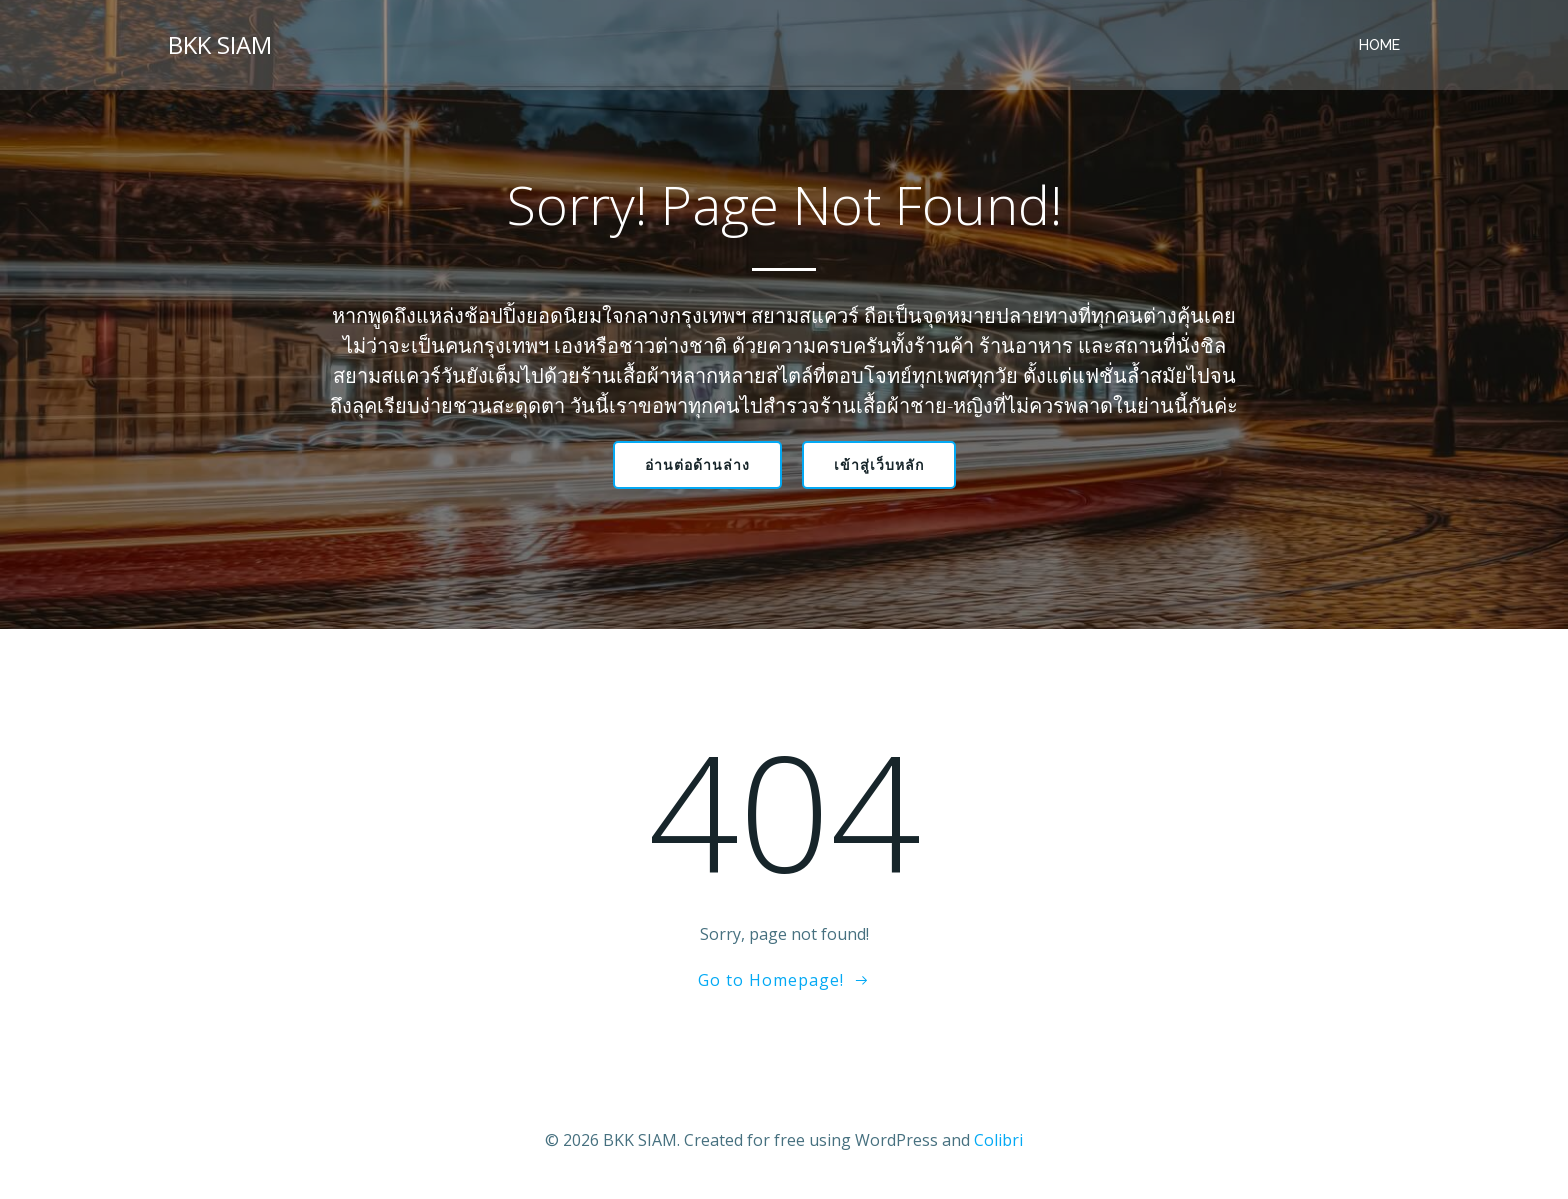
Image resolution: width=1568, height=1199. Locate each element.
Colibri (998, 1140)
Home (1379, 45)
